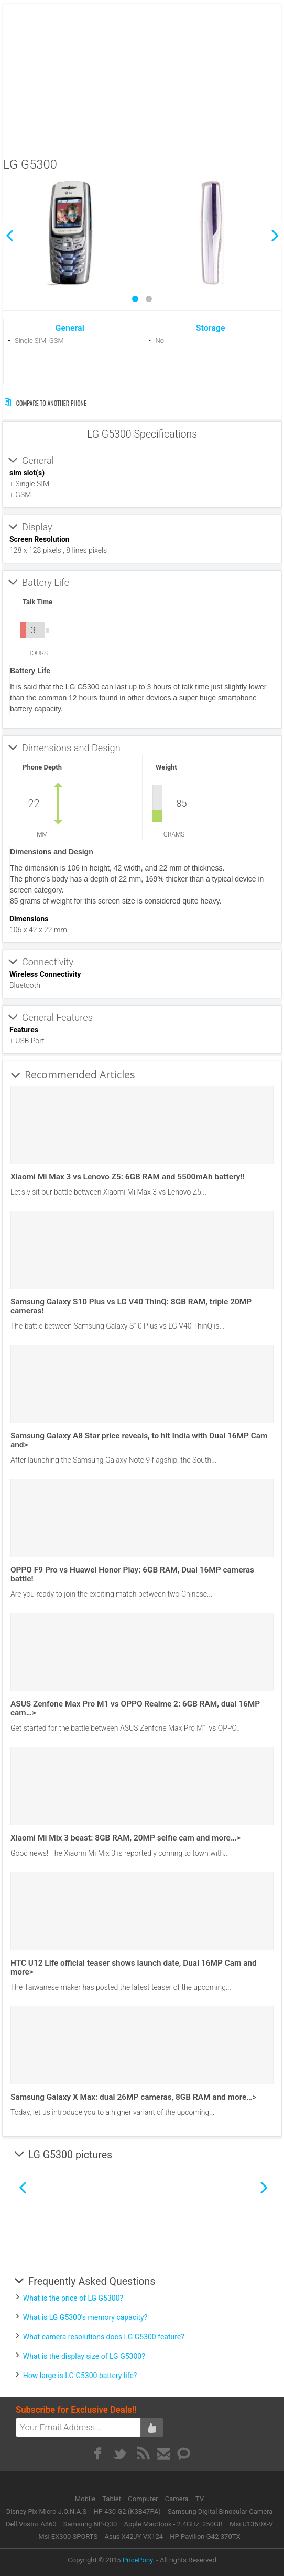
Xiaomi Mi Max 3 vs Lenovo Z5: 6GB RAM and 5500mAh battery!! (127, 1176)
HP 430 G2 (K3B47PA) (127, 2511)
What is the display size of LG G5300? (84, 2356)
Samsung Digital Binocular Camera (220, 2511)
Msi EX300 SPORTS (67, 2536)
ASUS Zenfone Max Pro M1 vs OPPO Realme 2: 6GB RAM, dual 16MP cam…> (135, 1708)
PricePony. (139, 2560)
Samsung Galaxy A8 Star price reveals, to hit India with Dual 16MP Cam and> (138, 1440)
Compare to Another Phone (45, 402)
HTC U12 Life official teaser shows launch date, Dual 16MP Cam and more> (133, 1967)
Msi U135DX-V (251, 2524)
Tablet (112, 2499)
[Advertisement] (142, 77)
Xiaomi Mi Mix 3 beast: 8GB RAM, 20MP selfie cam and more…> (125, 1838)
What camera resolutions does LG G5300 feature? (103, 2337)
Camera (177, 2499)
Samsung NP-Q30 (90, 2524)
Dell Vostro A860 (31, 2524)
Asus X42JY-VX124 (133, 2536)
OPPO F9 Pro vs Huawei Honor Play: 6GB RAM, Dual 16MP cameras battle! (132, 1574)
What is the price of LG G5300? (73, 2298)
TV (199, 2499)
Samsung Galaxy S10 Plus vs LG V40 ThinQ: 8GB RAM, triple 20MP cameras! (131, 1306)
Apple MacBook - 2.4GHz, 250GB (173, 2524)
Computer (144, 2499)
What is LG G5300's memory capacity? (85, 2317)
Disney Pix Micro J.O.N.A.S (46, 2511)
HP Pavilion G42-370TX (205, 2536)
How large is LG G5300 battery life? (80, 2375)
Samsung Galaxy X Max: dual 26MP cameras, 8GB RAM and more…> (133, 2097)
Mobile (86, 2499)
